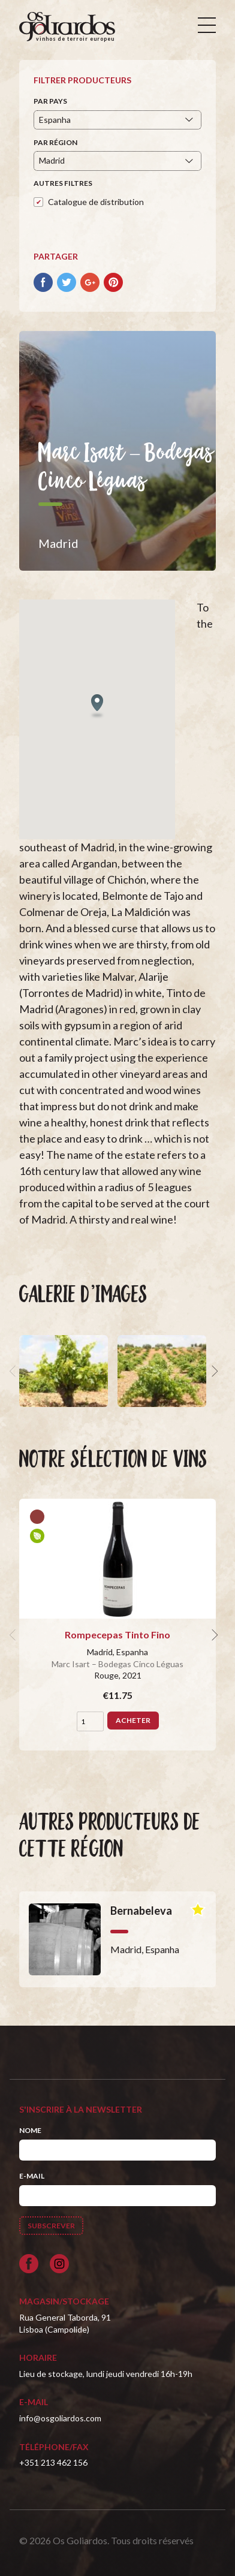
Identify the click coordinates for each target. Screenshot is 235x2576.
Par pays (50, 101)
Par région (55, 142)
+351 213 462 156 (53, 2462)
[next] (213, 1371)
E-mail (31, 2175)
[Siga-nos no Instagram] (59, 2263)
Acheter (133, 1720)
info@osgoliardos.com (60, 2418)
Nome (30, 2130)
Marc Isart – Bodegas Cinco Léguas (117, 1664)
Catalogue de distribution (96, 202)
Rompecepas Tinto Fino (117, 1634)
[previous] (14, 1371)
